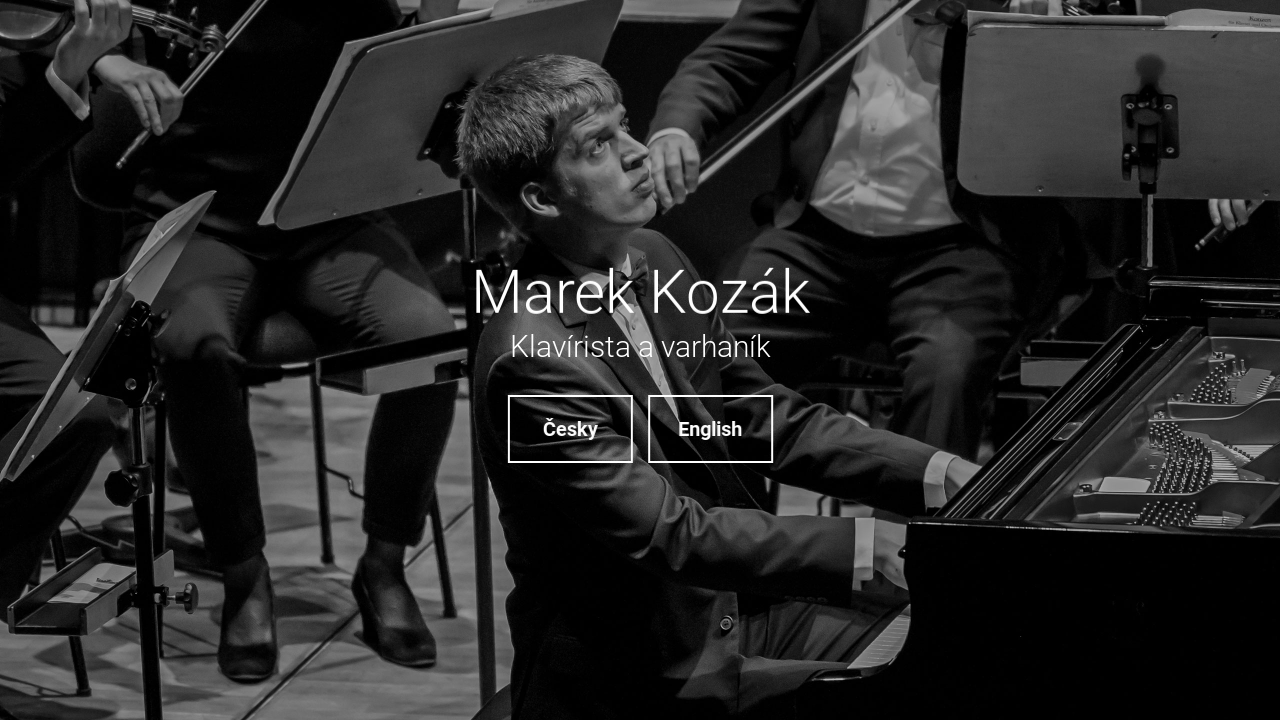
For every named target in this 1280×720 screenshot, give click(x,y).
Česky (569, 429)
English (711, 429)
